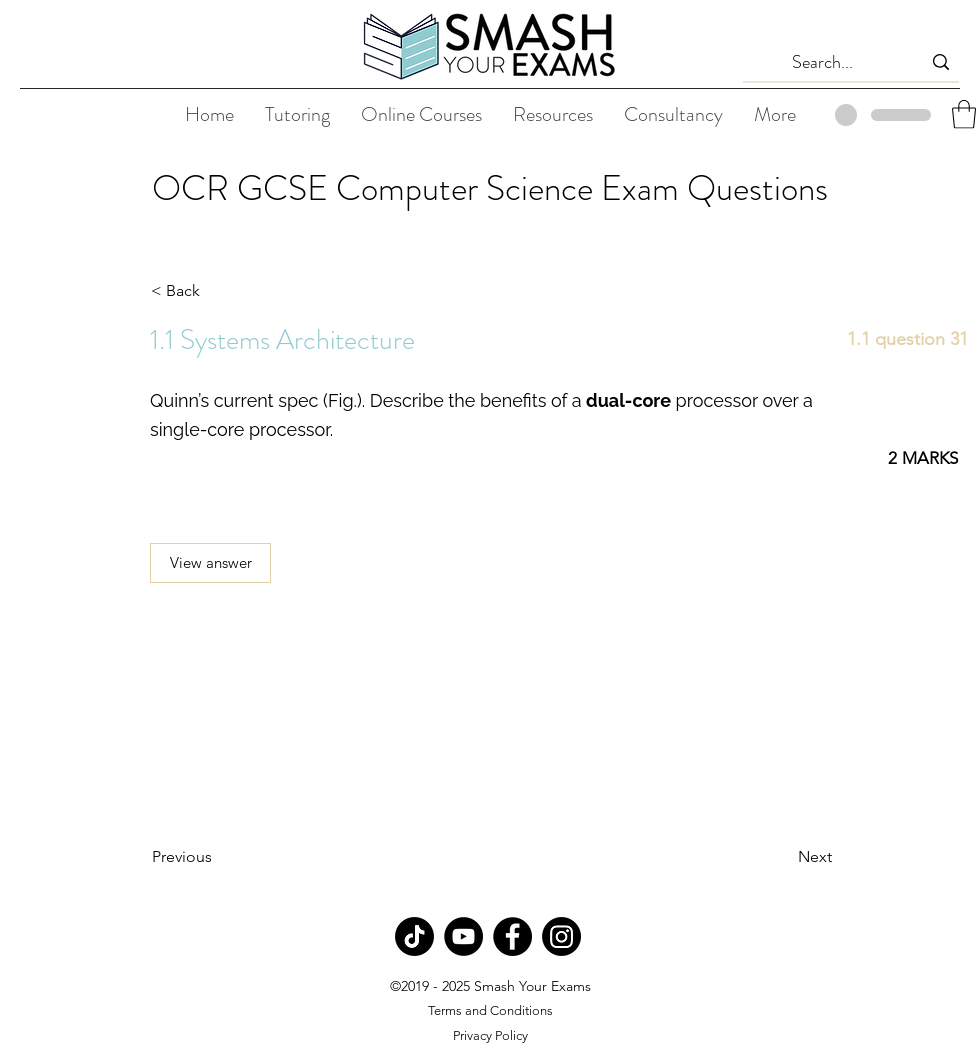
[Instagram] (561, 936)
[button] (964, 114)
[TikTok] (414, 936)
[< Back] (217, 291)
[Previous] (218, 857)
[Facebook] (512, 936)
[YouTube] (463, 936)
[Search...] (823, 62)
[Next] (782, 857)
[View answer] (210, 563)
